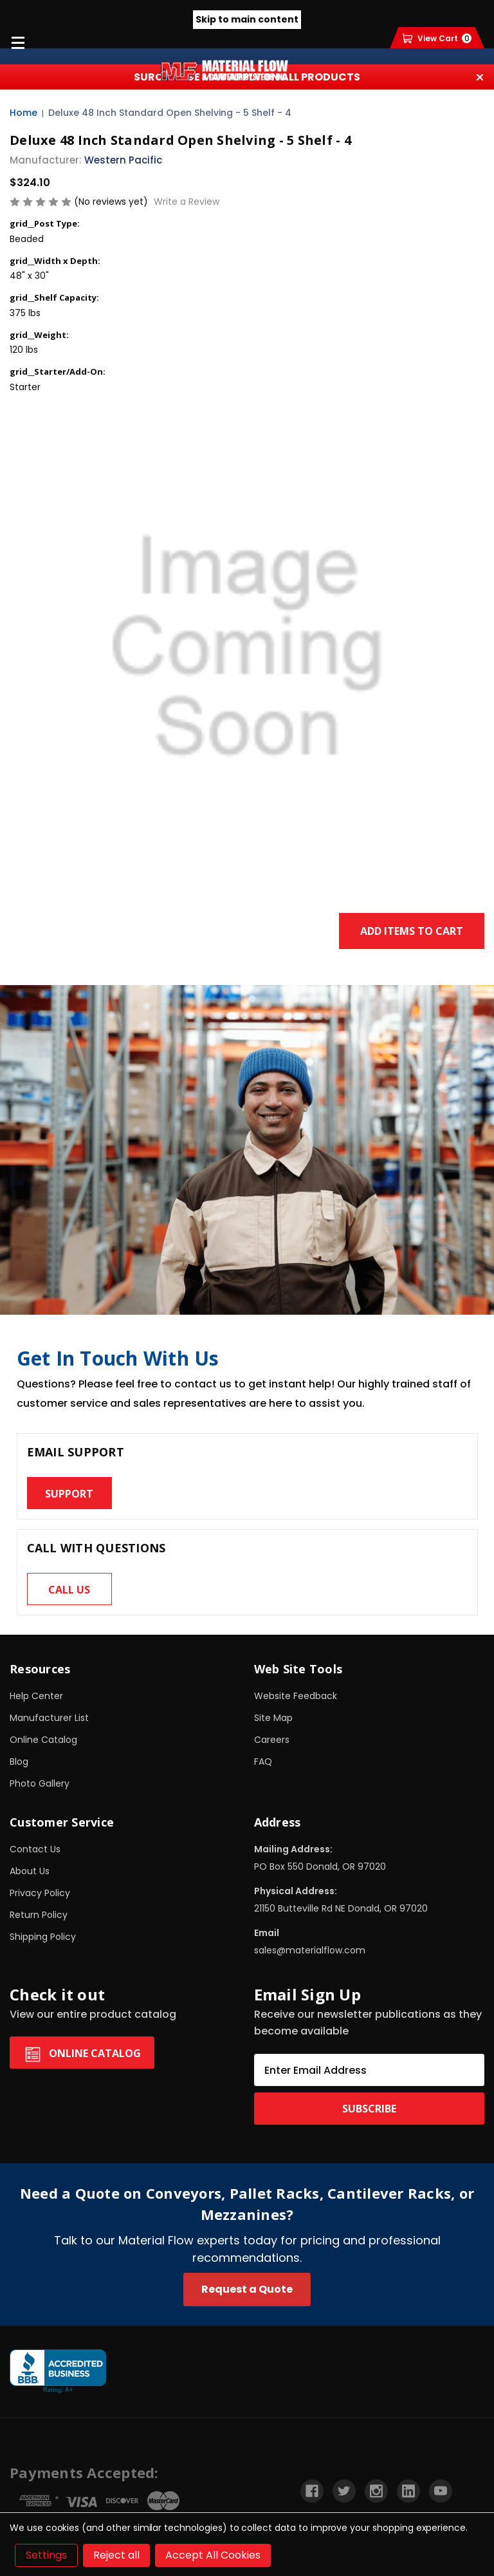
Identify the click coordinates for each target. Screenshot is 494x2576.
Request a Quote (247, 2289)
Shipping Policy (43, 1936)
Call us (69, 1590)
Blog (19, 1761)
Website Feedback (295, 1695)
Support (69, 1494)
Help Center (36, 1695)
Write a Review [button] (186, 201)
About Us (30, 1871)
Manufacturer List (49, 1717)
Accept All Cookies (213, 2555)
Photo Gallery (39, 1783)
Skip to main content (247, 19)
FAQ (263, 1761)
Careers (271, 1739)
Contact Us (35, 1849)
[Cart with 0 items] (437, 38)
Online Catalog (43, 1739)
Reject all (116, 2555)
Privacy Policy (40, 1892)
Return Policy (39, 1914)
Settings (46, 2555)
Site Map (273, 1717)
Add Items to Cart (411, 931)
